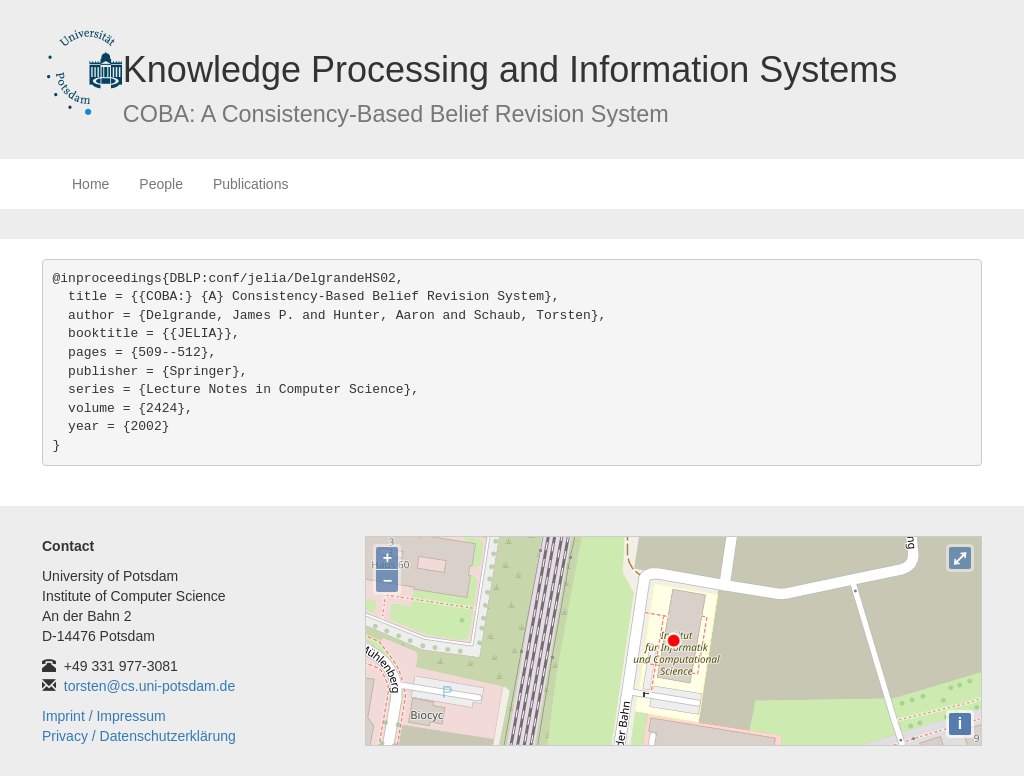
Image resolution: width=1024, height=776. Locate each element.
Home (90, 184)
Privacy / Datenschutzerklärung (139, 736)
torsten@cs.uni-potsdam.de (149, 686)
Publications (251, 184)
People (161, 184)
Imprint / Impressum (104, 716)
